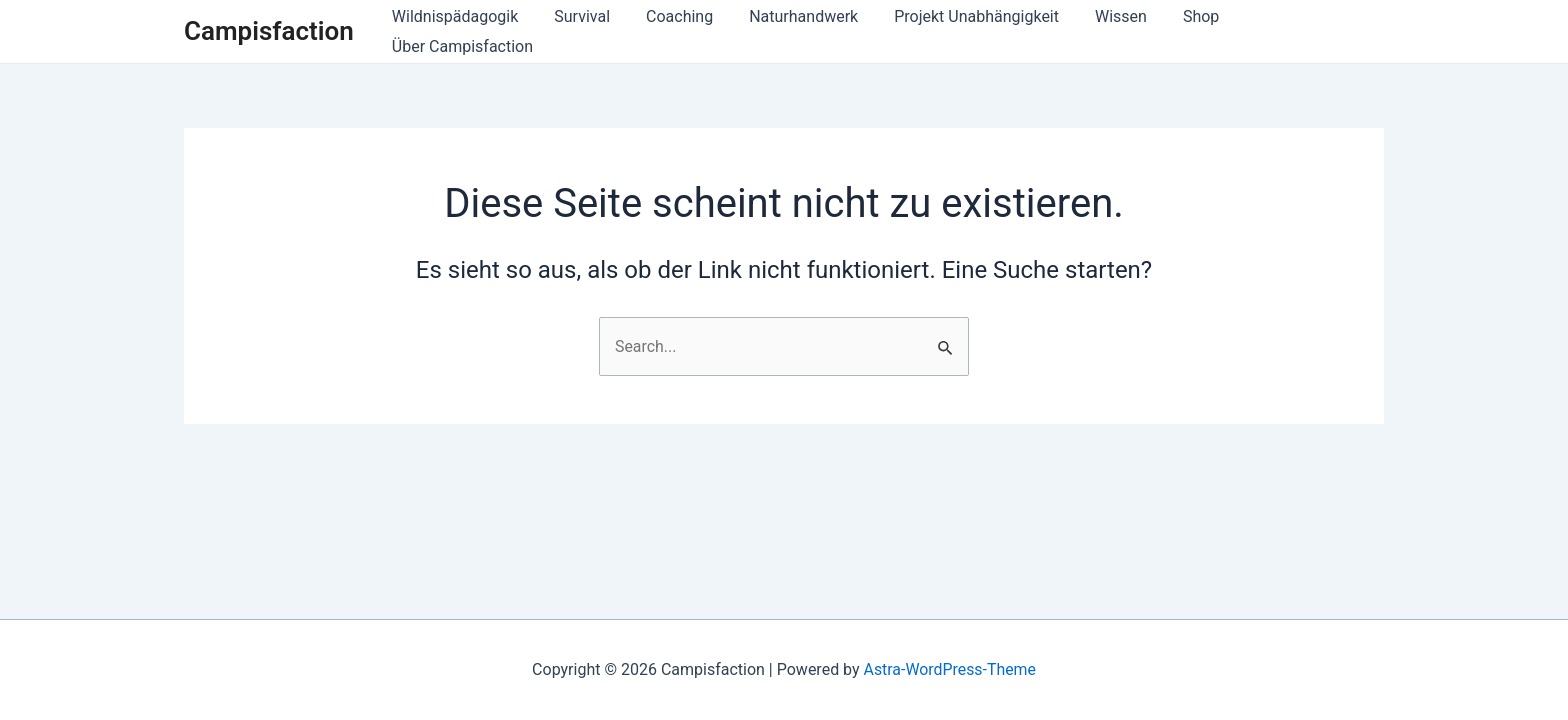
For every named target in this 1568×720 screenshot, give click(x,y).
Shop (1176, 31)
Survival (578, 31)
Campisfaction (269, 31)
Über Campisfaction (1297, 31)
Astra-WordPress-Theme (950, 669)
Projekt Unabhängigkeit (960, 31)
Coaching (670, 31)
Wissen (1100, 31)
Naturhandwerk (791, 31)
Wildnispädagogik (454, 31)
